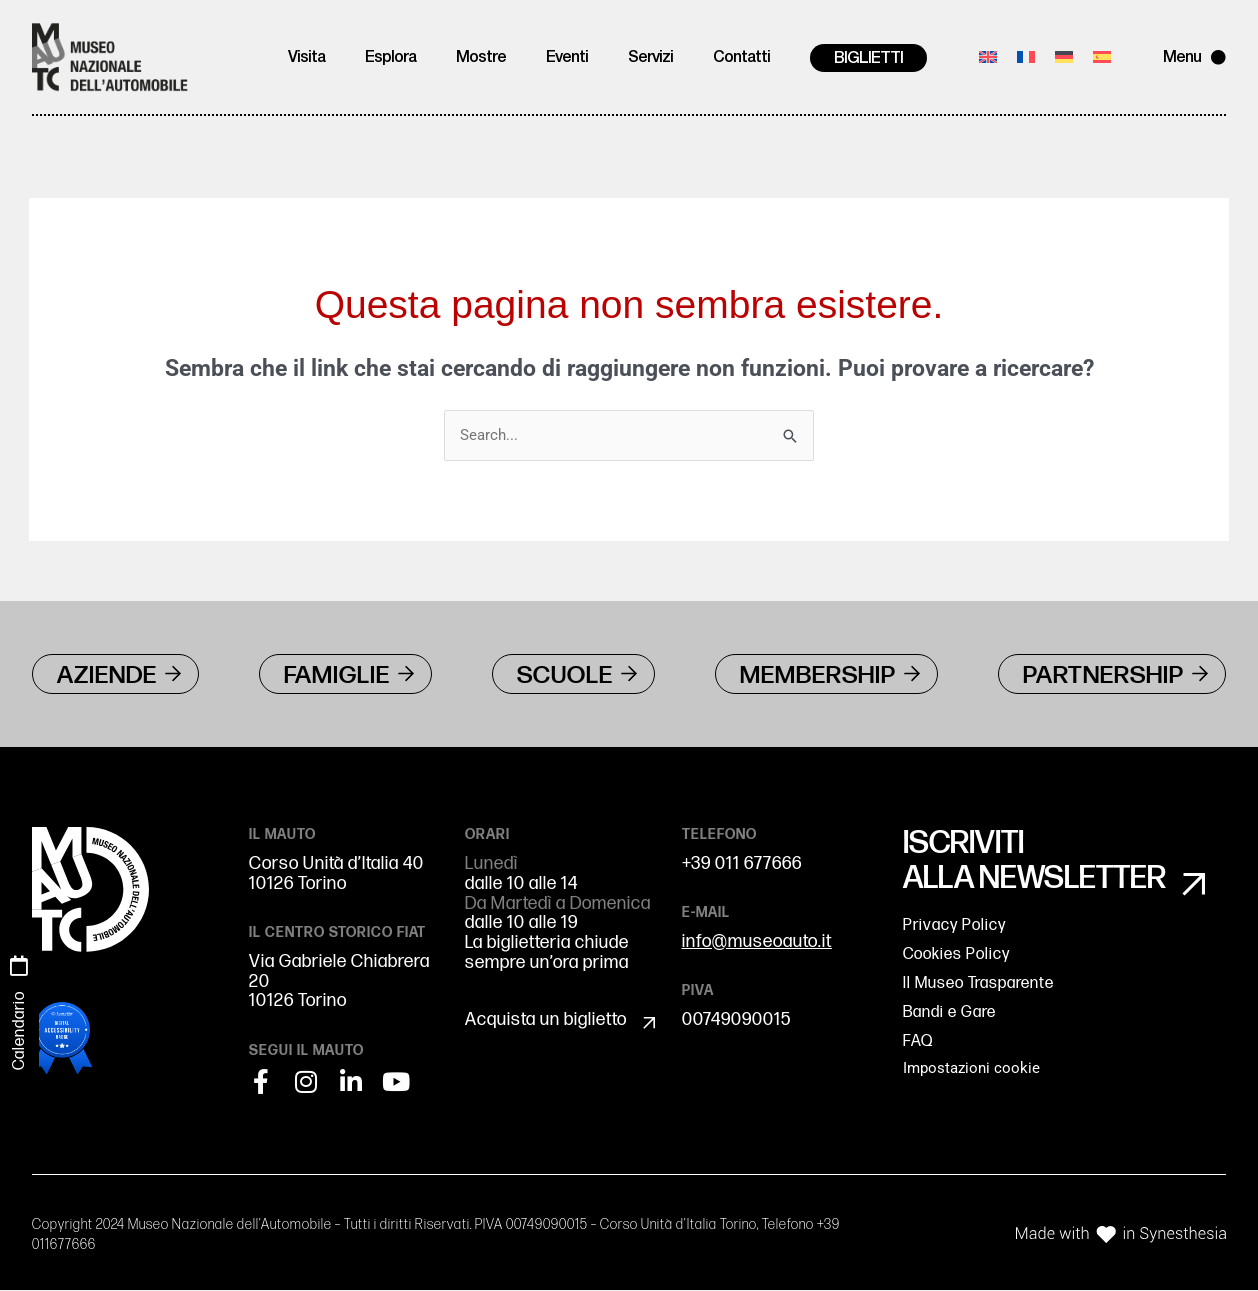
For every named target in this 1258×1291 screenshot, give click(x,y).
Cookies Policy (956, 956)
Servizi (650, 58)
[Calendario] (19, 966)
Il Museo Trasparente (978, 985)
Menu (1182, 58)
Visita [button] (306, 58)
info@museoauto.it (757, 942)
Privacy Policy (954, 927)
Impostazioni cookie (971, 1070)
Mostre (481, 58)
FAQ (918, 1043)
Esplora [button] (390, 58)
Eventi (567, 58)
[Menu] (1218, 57)
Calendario (19, 1030)
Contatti (741, 58)
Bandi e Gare (949, 1014)
